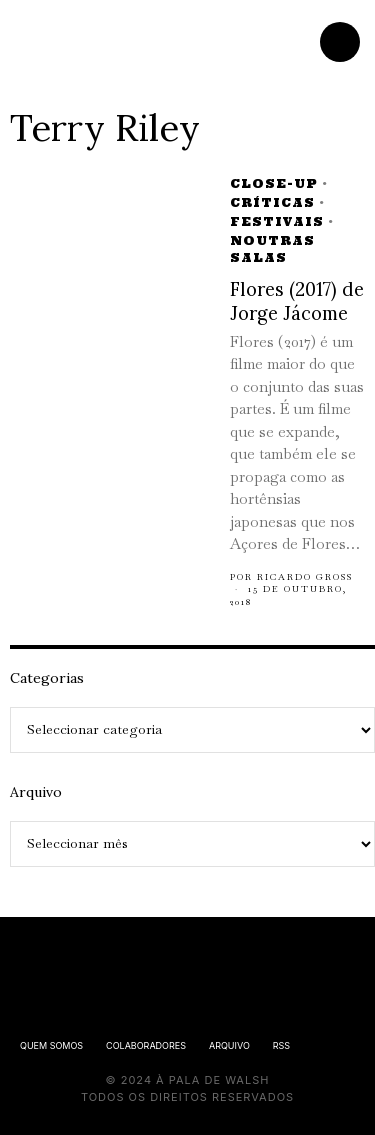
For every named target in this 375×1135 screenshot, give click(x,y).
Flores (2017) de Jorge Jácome (297, 301)
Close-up (274, 183)
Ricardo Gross (305, 577)
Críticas (272, 202)
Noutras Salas (272, 249)
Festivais (277, 221)
